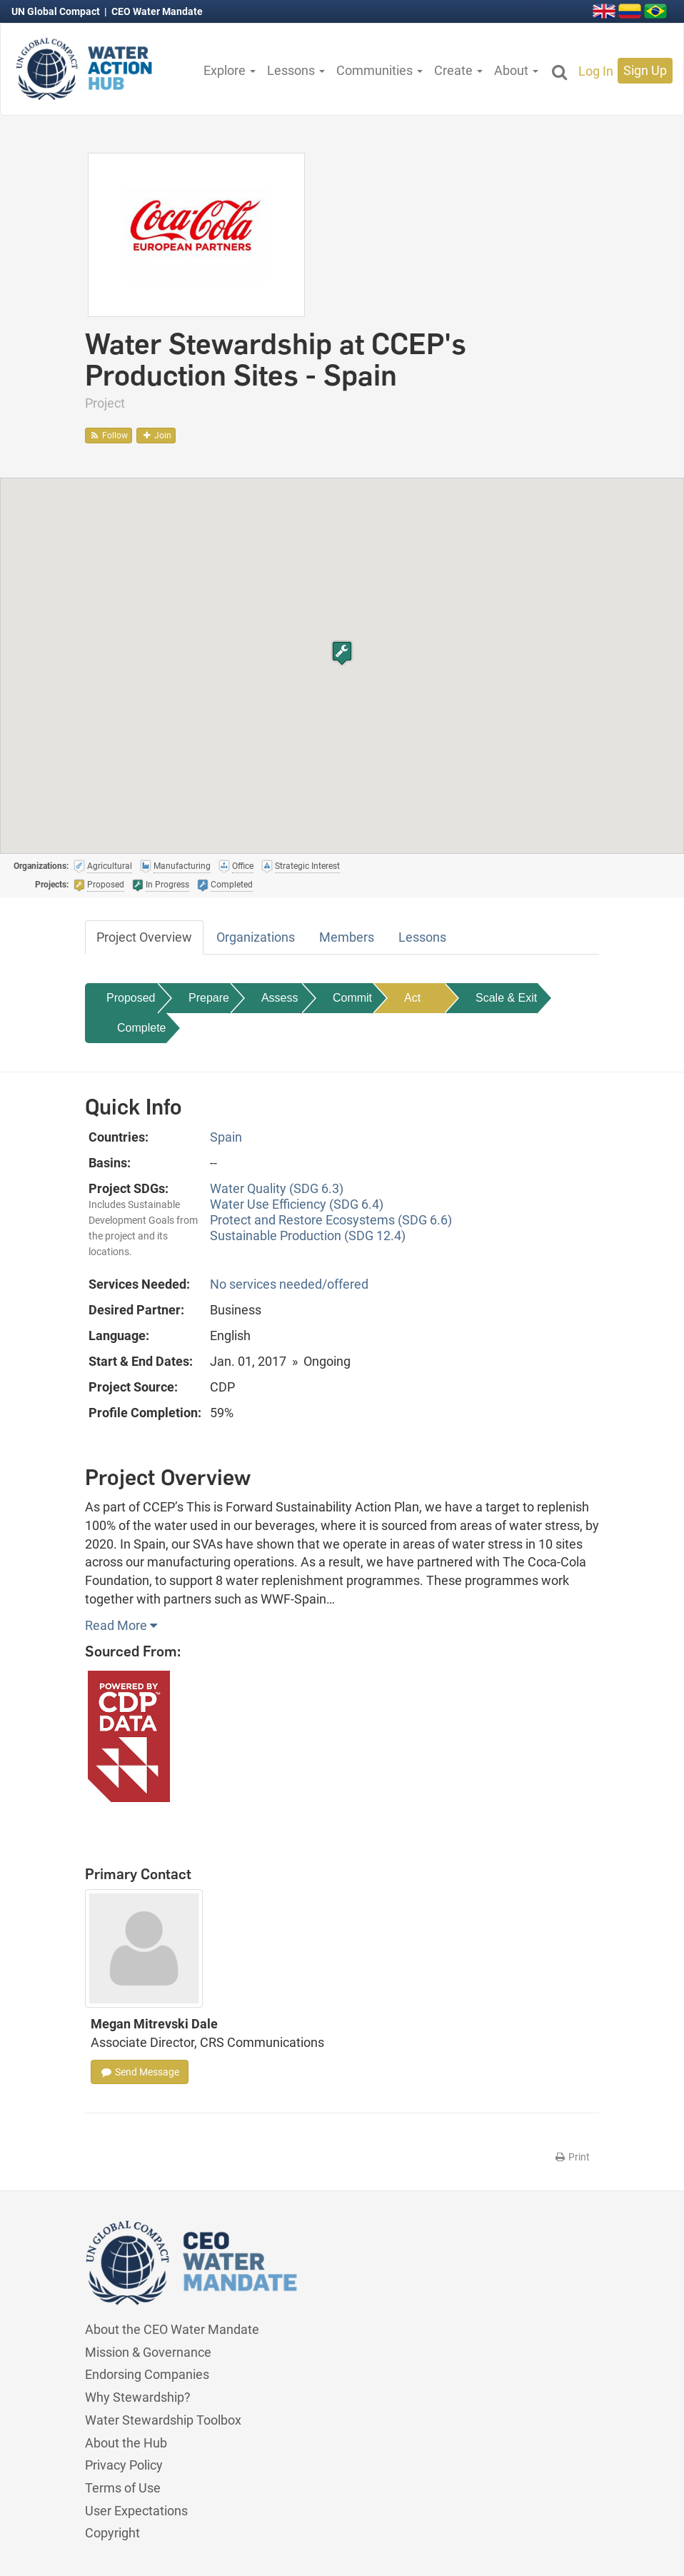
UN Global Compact (56, 11)
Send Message (139, 2072)
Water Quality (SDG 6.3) (276, 1188)
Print (571, 2157)
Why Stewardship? (138, 2397)
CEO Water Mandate (157, 11)
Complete (141, 1028)
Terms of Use (123, 2487)
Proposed (131, 998)
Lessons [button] (296, 70)
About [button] (516, 70)
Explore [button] (229, 70)
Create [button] (458, 70)
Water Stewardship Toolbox (163, 2420)
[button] (342, 653)
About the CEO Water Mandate (172, 2329)
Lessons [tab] (422, 937)
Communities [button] (379, 70)
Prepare (208, 998)
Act (412, 998)
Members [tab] (346, 937)
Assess (279, 998)
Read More (121, 1625)
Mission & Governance (148, 2352)
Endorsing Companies (147, 2374)
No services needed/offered (289, 1284)
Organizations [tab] (255, 937)
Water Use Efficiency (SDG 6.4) (296, 1204)
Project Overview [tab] (144, 937)
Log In (595, 71)
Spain (226, 1136)
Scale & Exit (506, 998)
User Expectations (136, 2510)
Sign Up (645, 70)
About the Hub (126, 2442)
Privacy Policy (124, 2464)
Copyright (112, 2532)
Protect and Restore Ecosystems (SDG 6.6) (331, 1219)
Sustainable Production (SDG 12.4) (308, 1235)
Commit (352, 998)
